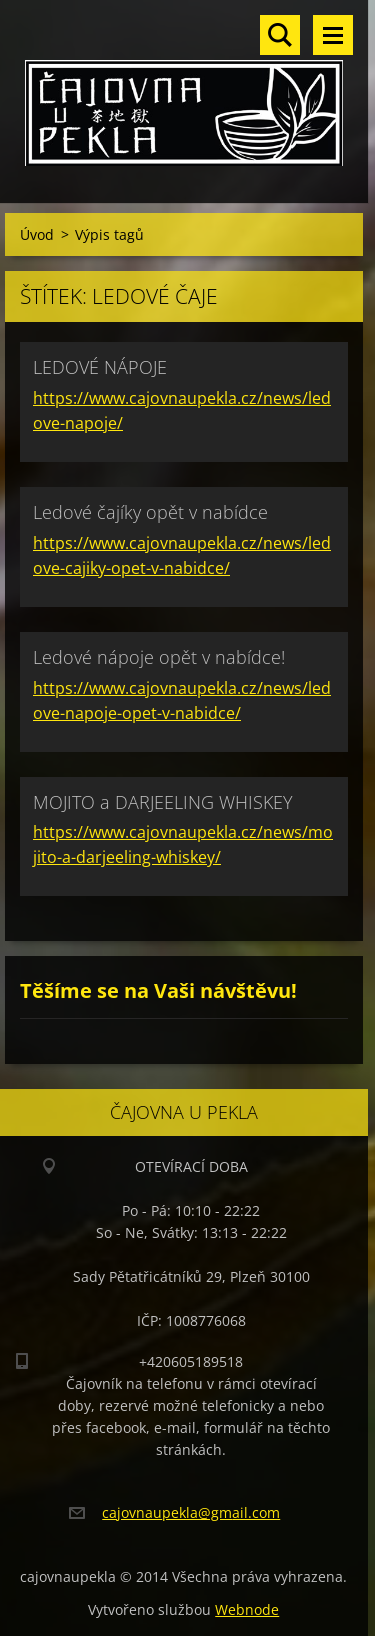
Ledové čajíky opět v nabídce (150, 512)
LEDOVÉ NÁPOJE (100, 367)
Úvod (37, 234)
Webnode (247, 1609)
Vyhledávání (280, 35)
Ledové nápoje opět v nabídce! (159, 657)
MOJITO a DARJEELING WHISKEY (163, 802)
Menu (333, 35)
